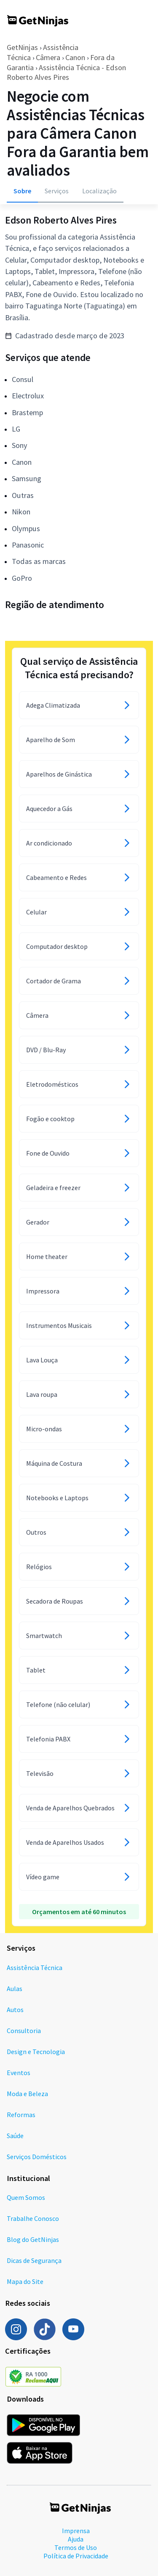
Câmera (48, 57)
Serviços (57, 191)
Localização (99, 191)
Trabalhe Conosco (33, 2218)
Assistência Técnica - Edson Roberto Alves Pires (66, 72)
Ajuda (75, 2539)
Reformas (21, 2114)
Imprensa (76, 2530)
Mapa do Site (25, 2281)
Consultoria (24, 2030)
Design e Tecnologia (36, 2051)
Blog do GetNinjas (33, 2239)
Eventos (18, 2072)
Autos (15, 2009)
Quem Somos (26, 2197)
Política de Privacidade (75, 2556)
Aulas (14, 1988)
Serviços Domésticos (37, 2156)
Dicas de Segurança (34, 2260)
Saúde (15, 2135)
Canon (75, 57)
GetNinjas (22, 47)
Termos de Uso (75, 2547)
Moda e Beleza (27, 2093)
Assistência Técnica (34, 1967)
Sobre (22, 191)
